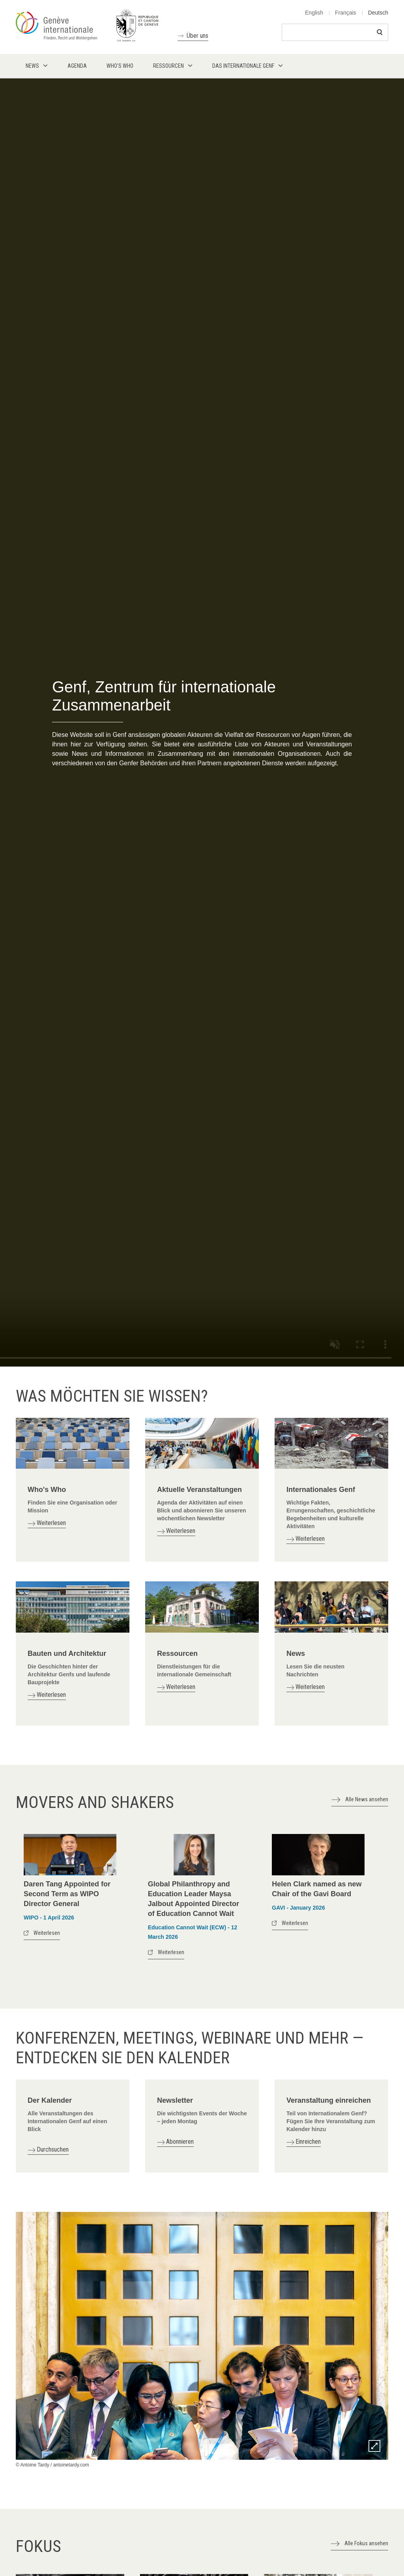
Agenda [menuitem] (77, 66)
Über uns (197, 35)
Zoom (374, 2446)
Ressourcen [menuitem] (168, 66)
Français (345, 12)
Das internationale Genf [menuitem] (243, 66)
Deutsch (378, 12)
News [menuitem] (32, 66)
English (314, 12)
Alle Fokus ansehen (366, 2543)
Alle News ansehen (366, 1799)
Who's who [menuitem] (120, 66)
